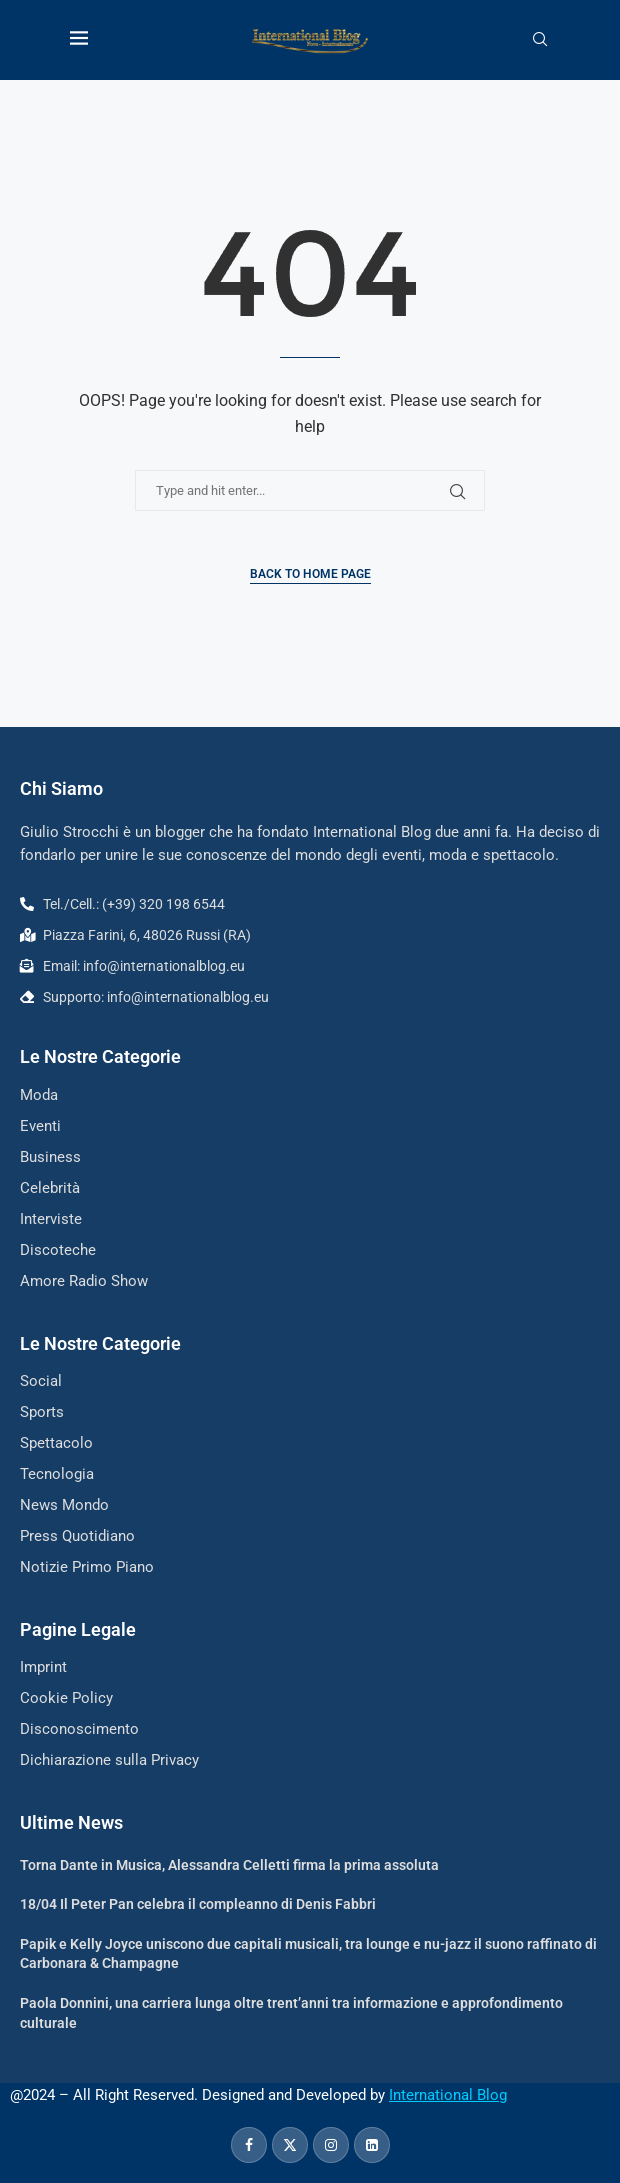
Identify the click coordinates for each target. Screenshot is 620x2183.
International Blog (448, 2095)
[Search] (540, 40)
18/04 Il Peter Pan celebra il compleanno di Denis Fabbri (198, 1904)
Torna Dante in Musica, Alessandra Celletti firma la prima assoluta (229, 1865)
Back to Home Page (310, 574)
